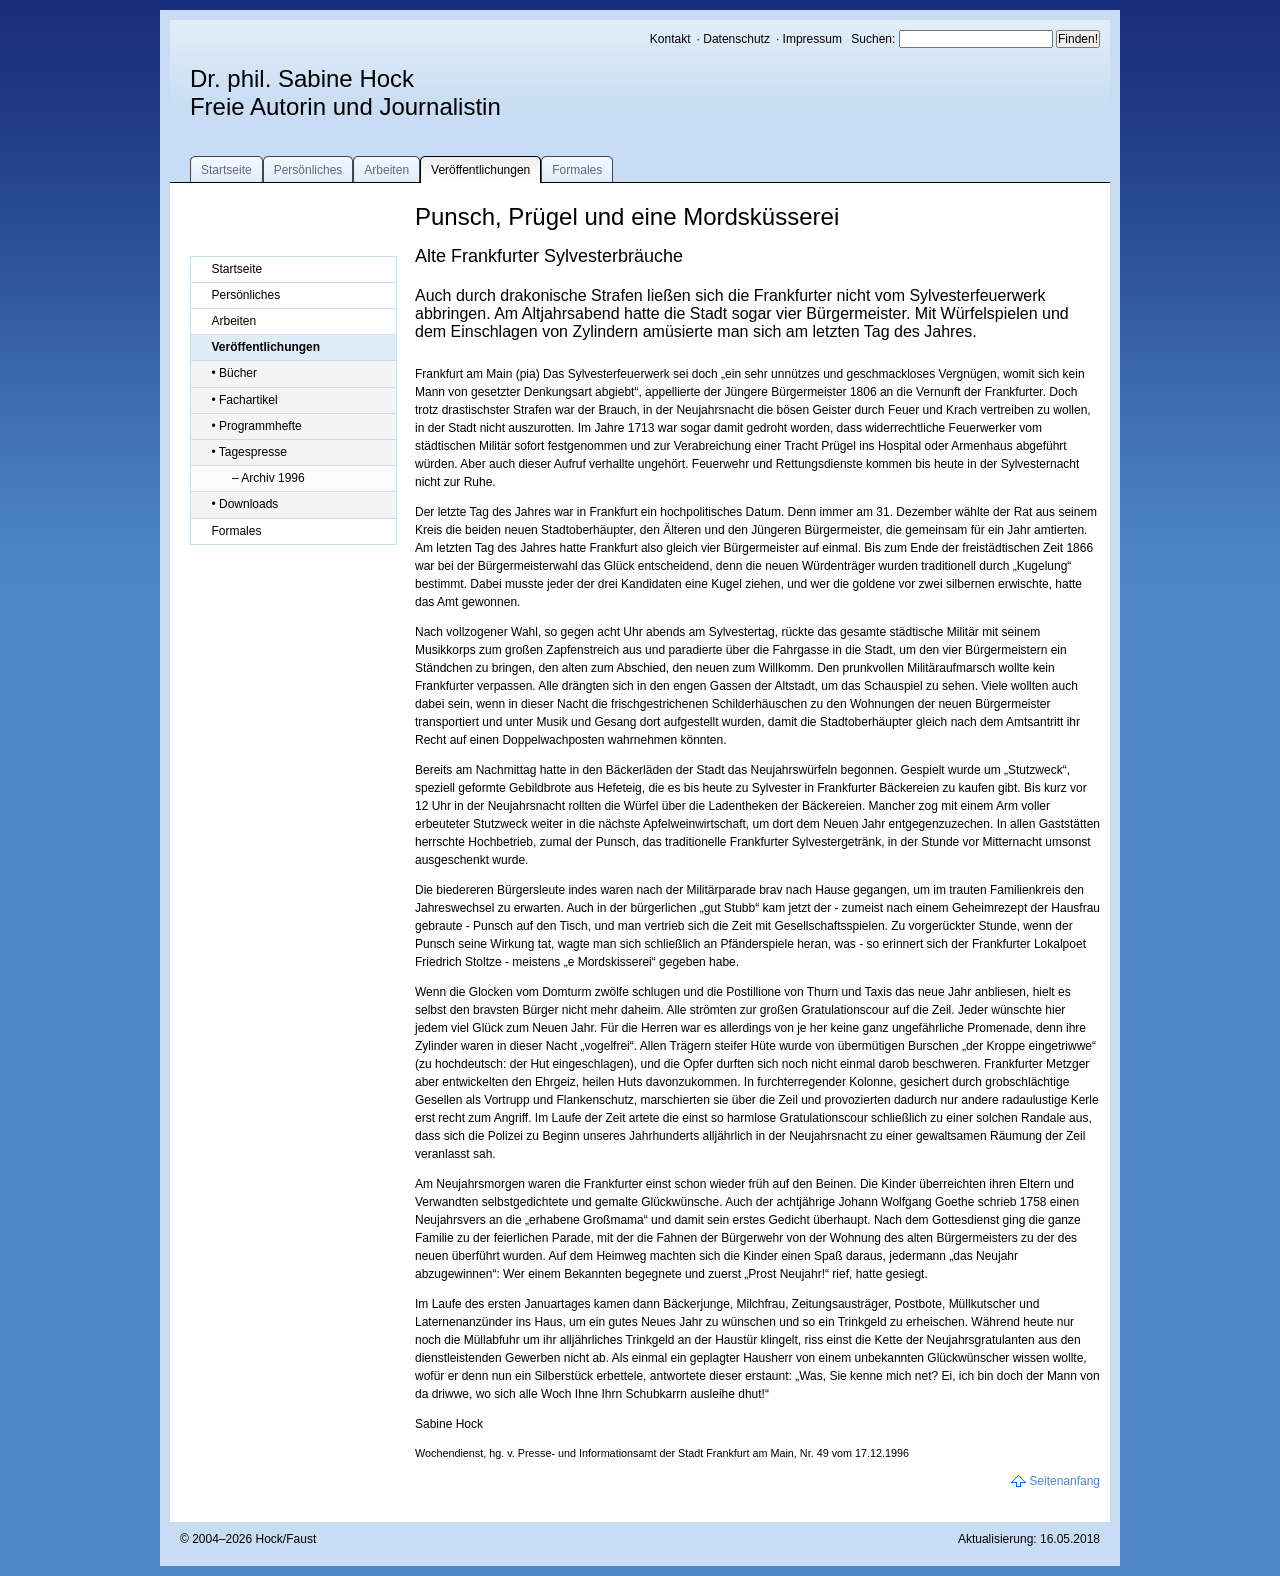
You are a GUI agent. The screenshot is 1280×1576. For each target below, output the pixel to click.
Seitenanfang (1064, 1481)
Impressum (812, 39)
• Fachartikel (244, 400)
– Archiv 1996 (268, 478)
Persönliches (308, 170)
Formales (577, 170)
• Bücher (234, 373)
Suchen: (874, 39)
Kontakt (670, 39)
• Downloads (244, 504)
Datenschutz (736, 39)
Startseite (226, 170)
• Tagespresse (248, 452)
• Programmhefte (256, 426)
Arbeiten (386, 170)
